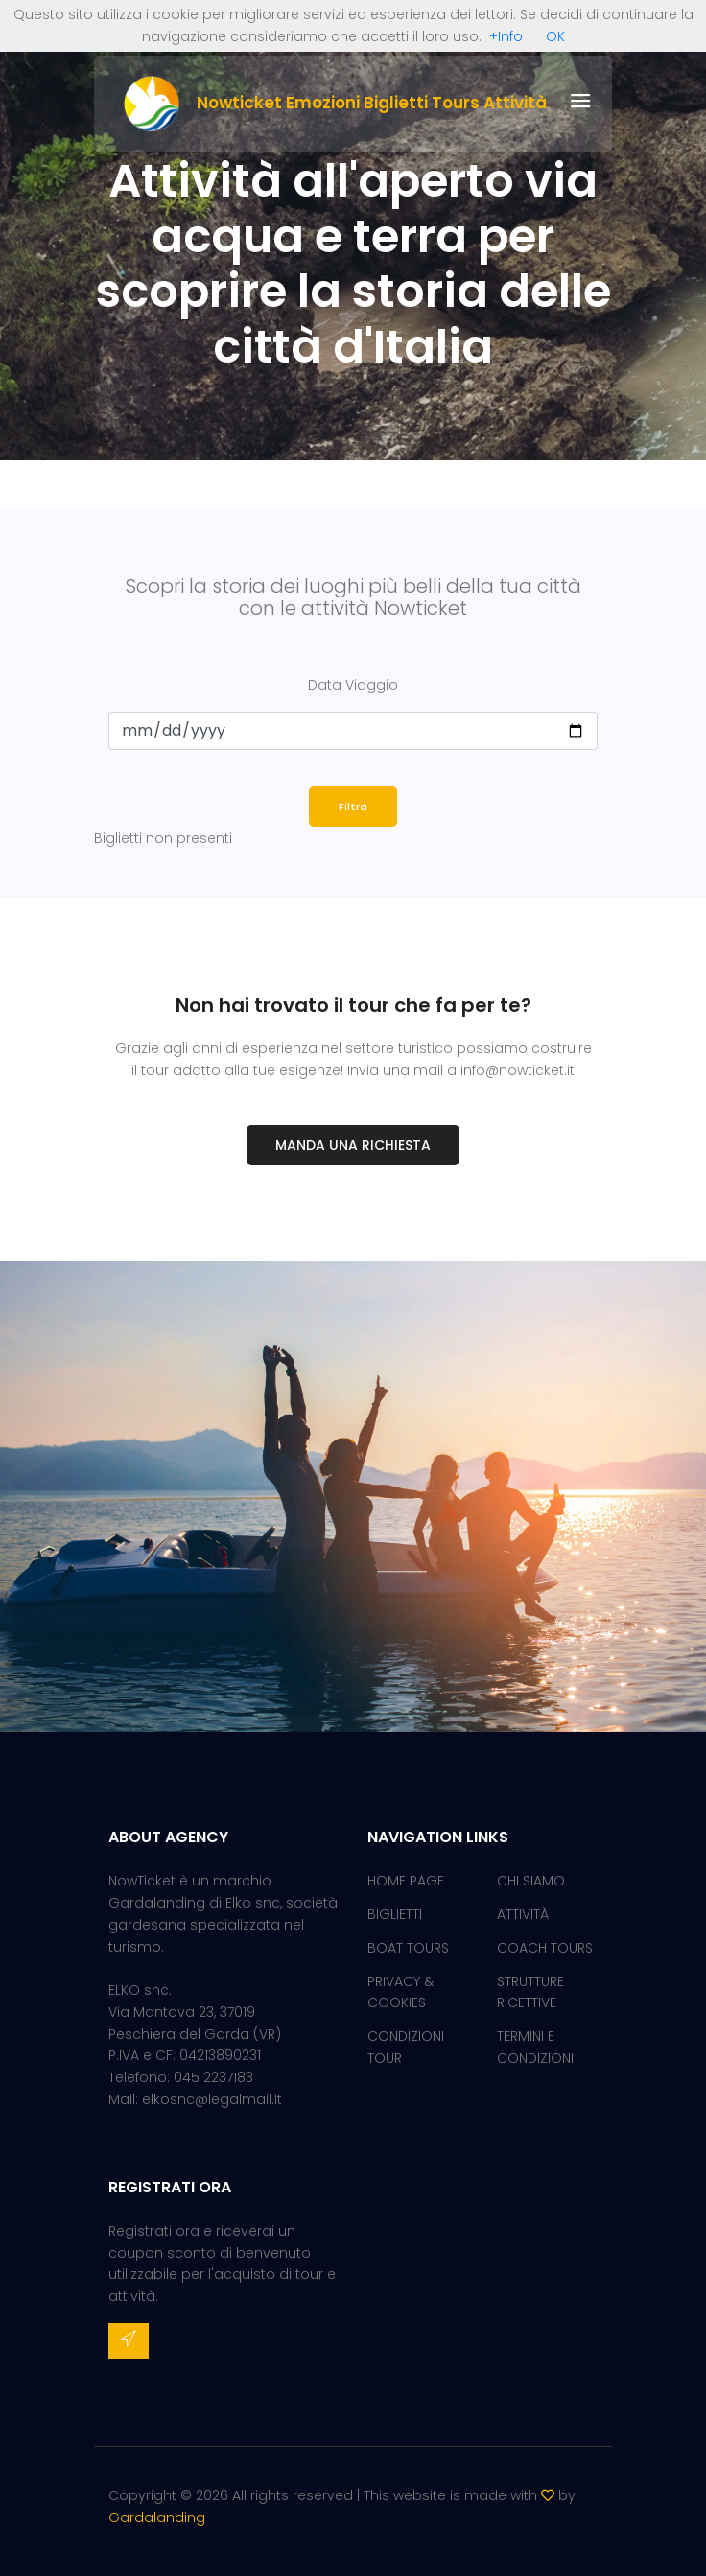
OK (555, 36)
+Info (506, 36)
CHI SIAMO (531, 1880)
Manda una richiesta (353, 1145)
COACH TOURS (545, 1947)
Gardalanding (156, 2517)
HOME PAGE (405, 1880)
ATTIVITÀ (523, 1914)
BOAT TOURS (408, 1947)
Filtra (353, 806)
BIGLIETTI (394, 1914)
